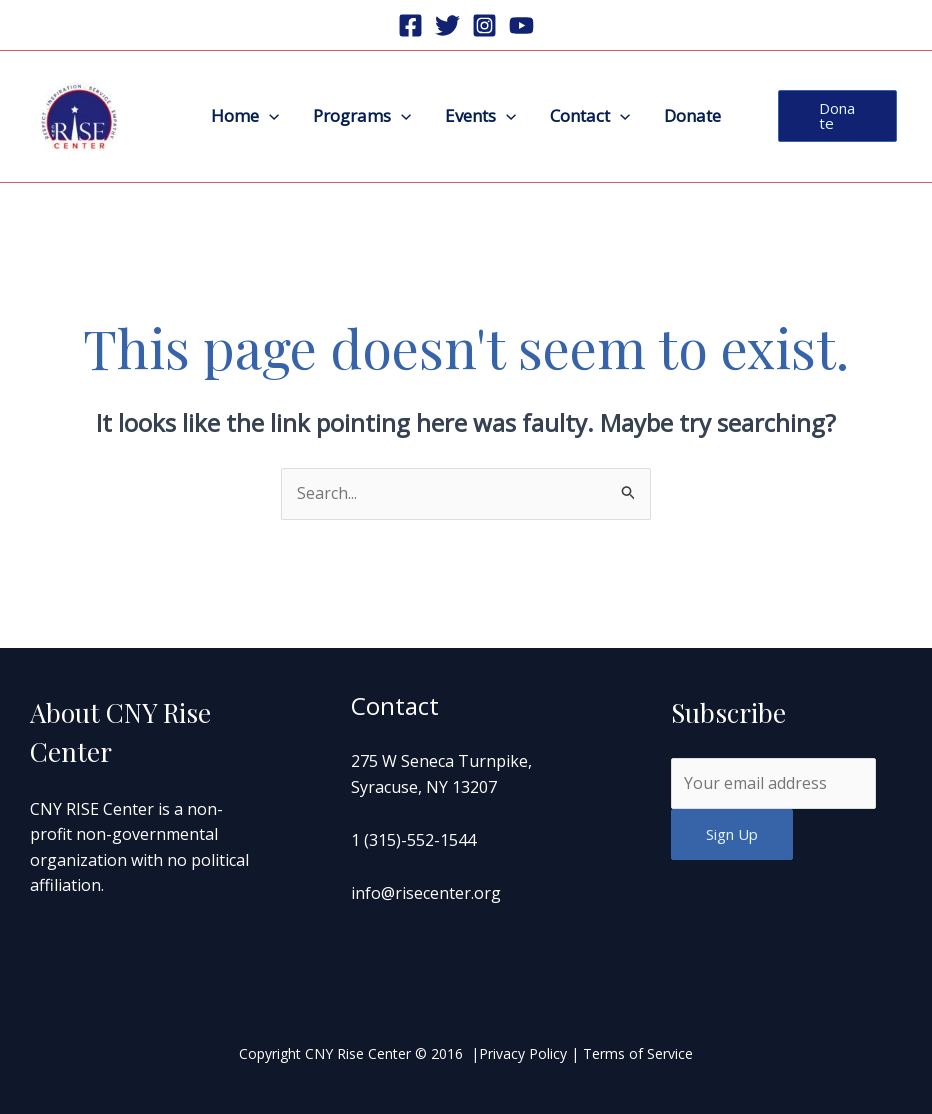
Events (480, 116)
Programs (362, 116)
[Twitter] (447, 25)
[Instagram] (484, 25)
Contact (590, 116)
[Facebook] (410, 25)
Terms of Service (638, 1053)
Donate (692, 115)
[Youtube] (521, 25)
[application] (269, 116)
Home (245, 116)
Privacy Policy (523, 1053)
